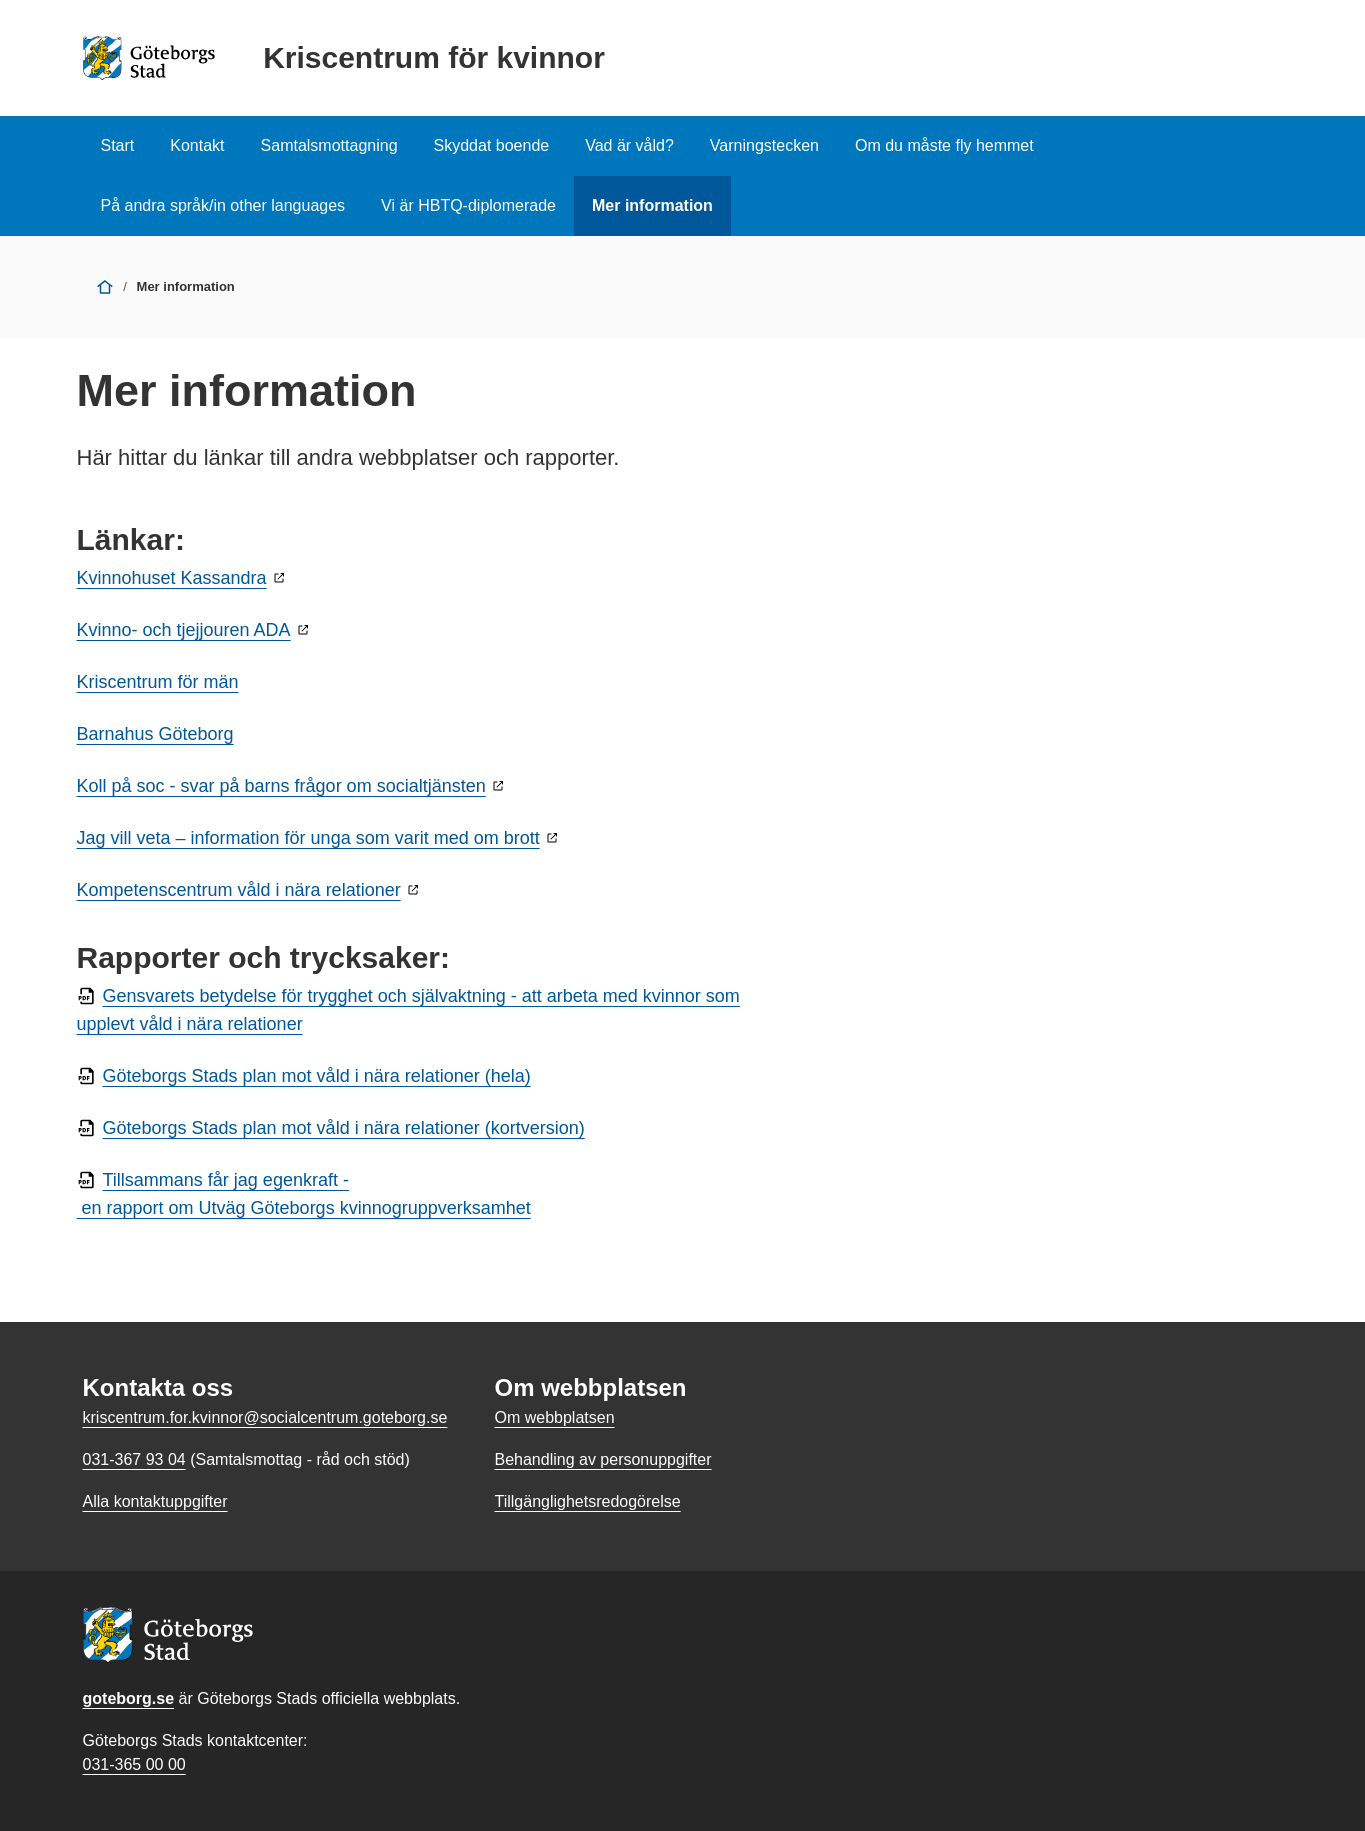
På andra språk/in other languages (223, 205)
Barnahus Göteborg (155, 734)
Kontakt (197, 145)
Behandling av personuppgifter (602, 1459)
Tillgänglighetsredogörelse (587, 1501)
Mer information (652, 205)
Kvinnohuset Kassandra (172, 578)
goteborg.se (129, 1698)
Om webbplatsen (554, 1417)
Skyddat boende (492, 145)
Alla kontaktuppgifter (155, 1501)
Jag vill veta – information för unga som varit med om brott (308, 838)
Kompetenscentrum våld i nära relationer (239, 890)
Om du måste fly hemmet (944, 145)
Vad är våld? (629, 145)
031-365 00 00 (134, 1764)
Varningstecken (764, 145)
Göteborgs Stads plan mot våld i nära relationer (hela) (317, 1076)
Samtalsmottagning (329, 145)
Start (118, 145)
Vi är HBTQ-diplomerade (468, 205)
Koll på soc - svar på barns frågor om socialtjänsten (281, 786)
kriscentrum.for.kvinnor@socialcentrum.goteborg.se (265, 1417)
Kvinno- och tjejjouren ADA (184, 630)
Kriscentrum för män (158, 682)
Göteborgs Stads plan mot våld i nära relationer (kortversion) (344, 1128)
